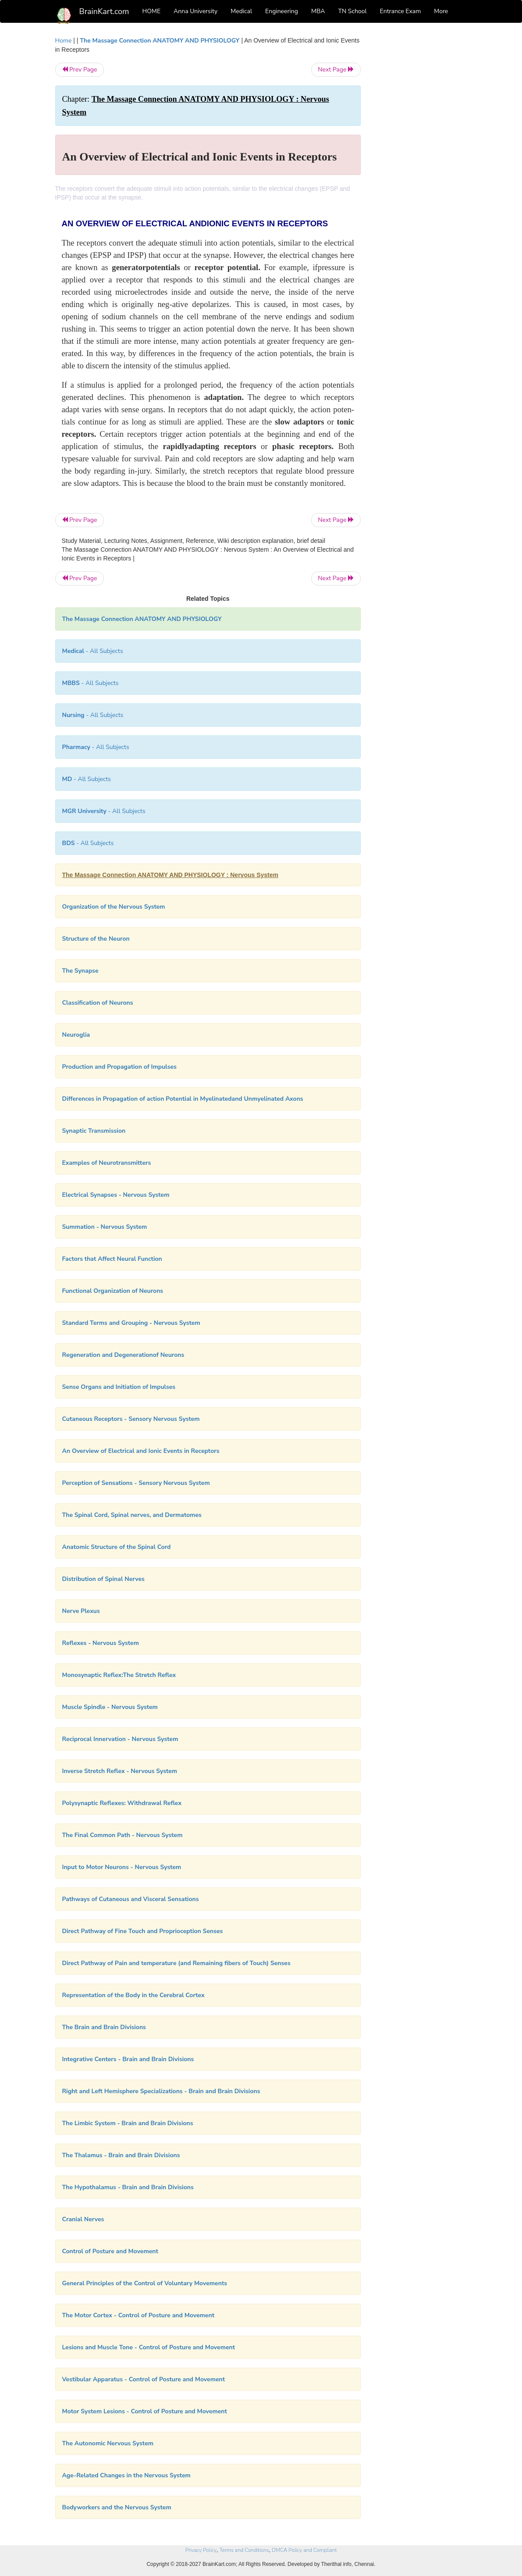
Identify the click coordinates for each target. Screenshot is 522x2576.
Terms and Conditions (244, 2550)
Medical (241, 11)
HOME (151, 11)
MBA (318, 11)
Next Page (336, 69)
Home (63, 40)
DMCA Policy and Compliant (304, 2550)
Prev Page (79, 69)
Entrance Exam (400, 11)
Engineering (281, 11)
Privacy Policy (201, 2550)
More (441, 11)
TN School (352, 11)
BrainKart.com (104, 11)
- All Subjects (92, 651)
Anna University (195, 11)
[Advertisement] (420, 167)
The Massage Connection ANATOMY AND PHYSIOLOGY (159, 40)
